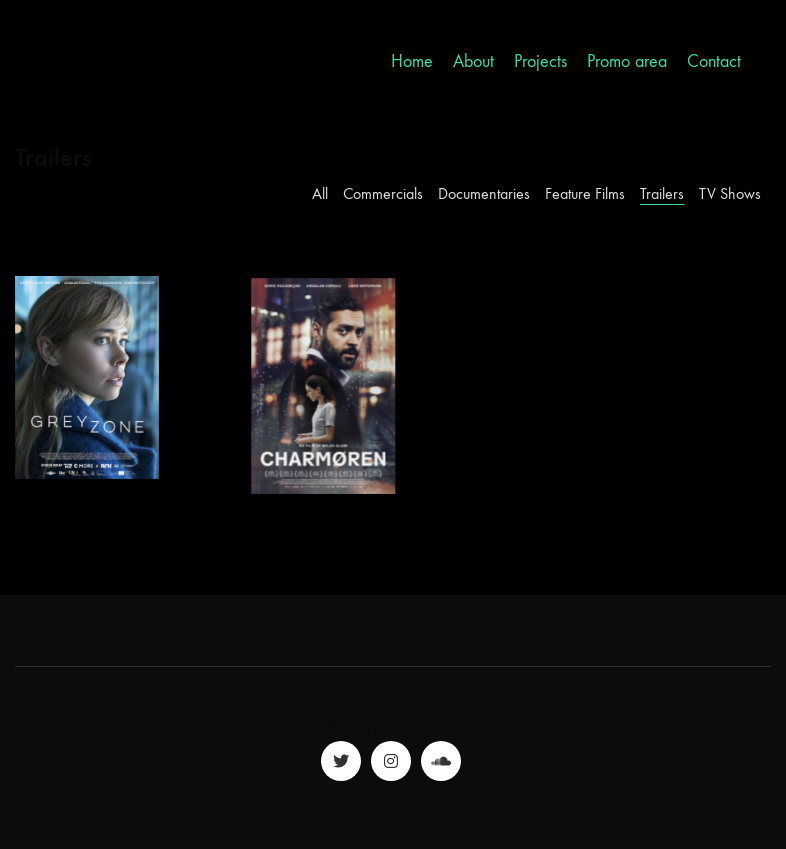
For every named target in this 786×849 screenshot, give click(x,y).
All (320, 193)
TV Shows (730, 193)
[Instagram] (391, 761)
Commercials (383, 193)
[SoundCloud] (441, 761)
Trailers (662, 193)
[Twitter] (341, 761)
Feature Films (585, 193)
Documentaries (484, 193)
